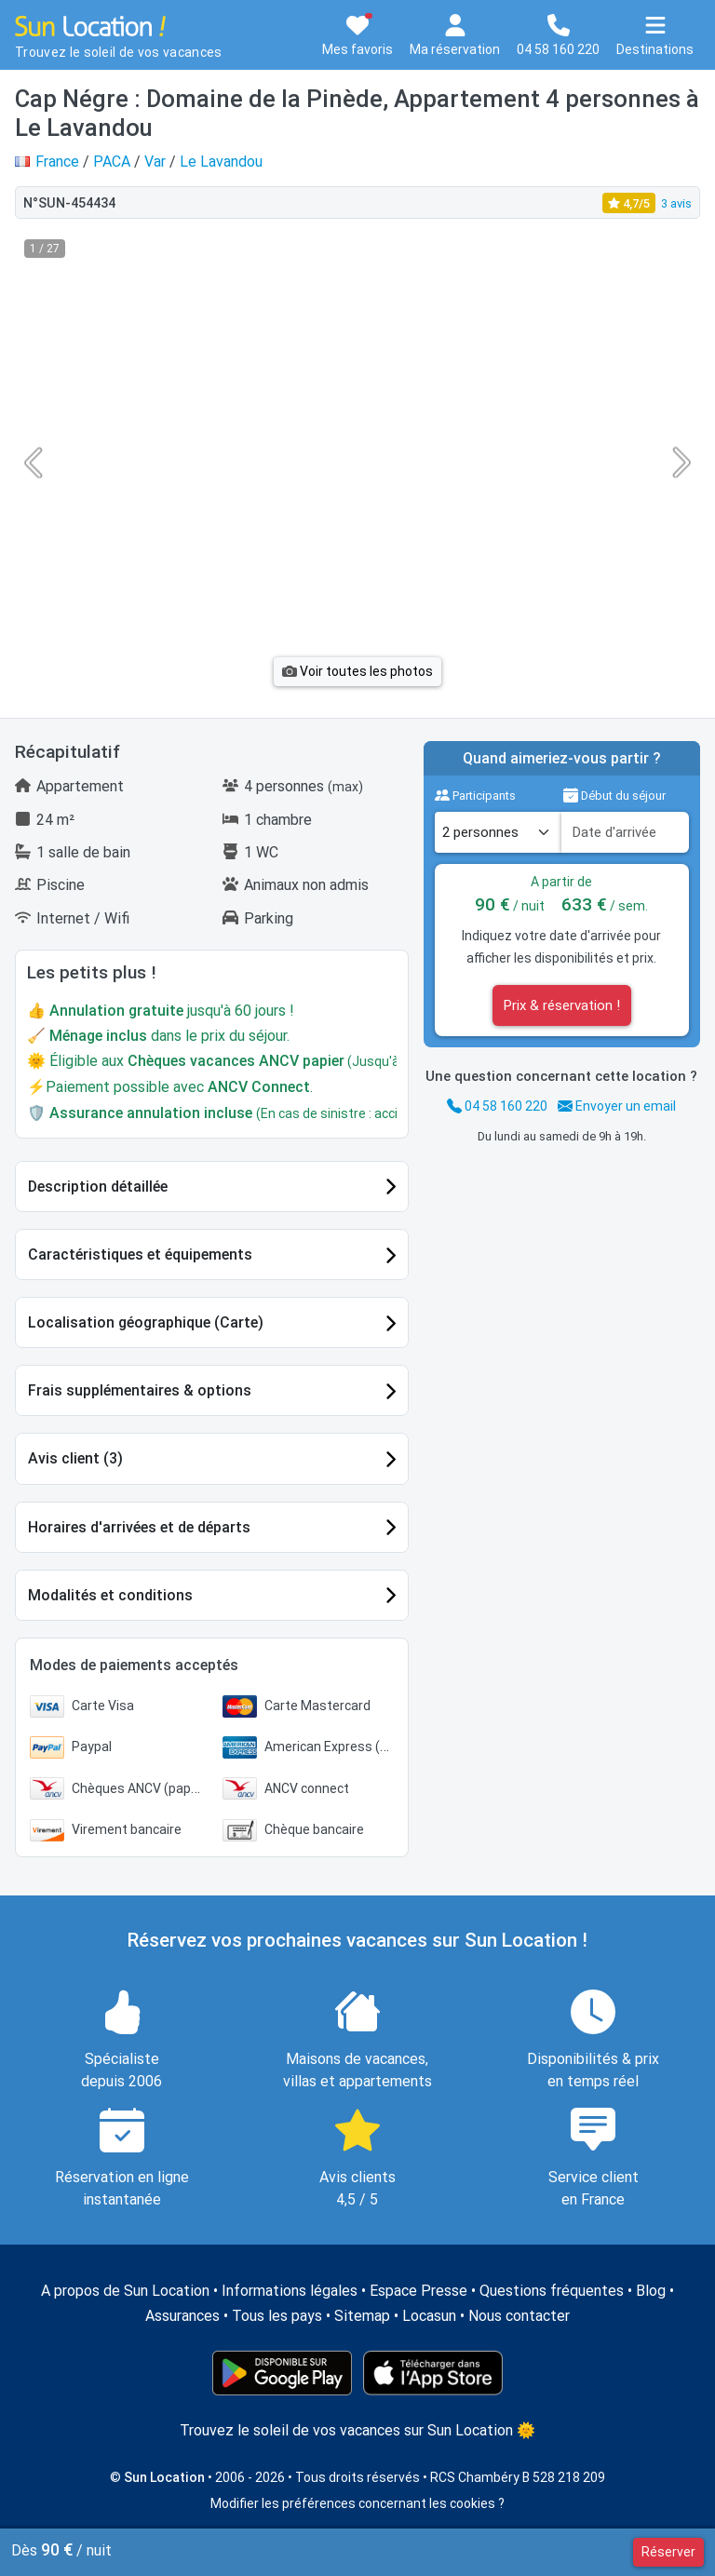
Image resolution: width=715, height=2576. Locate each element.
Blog (651, 2291)
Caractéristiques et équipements (140, 1254)
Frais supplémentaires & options (139, 1390)
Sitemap (362, 2316)
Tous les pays (277, 2316)
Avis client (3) (75, 1458)
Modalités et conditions (110, 1595)
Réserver (668, 2551)
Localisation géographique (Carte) (145, 1322)
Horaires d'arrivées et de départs (139, 1527)
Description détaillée (98, 1186)
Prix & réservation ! (562, 1005)
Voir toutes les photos (357, 671)
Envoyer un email (617, 1106)
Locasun (429, 2316)
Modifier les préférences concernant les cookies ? (357, 2503)
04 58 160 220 (497, 1106)
